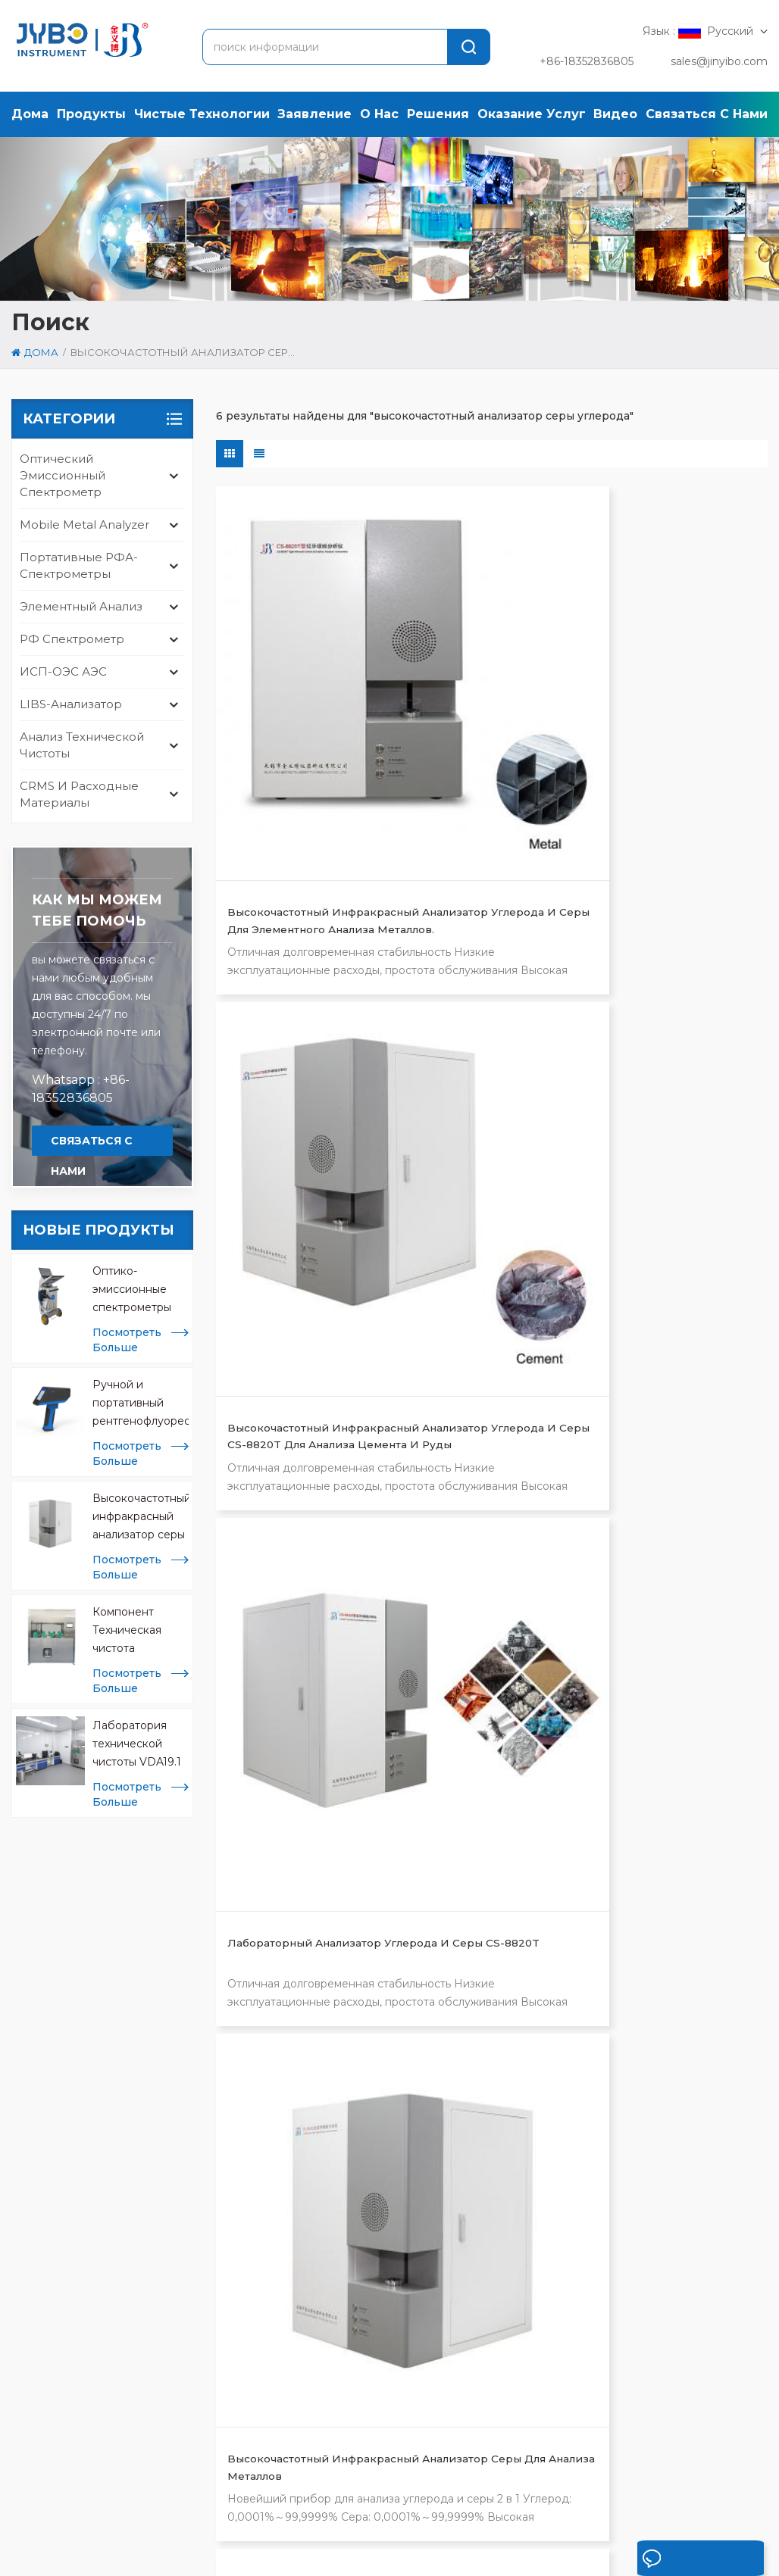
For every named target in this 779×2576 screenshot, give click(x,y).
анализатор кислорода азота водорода (394, 2186)
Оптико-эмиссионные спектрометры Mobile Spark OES (139, 1290)
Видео (615, 114)
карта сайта (44, 2559)
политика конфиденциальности (197, 2559)
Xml (95, 2559)
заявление (314, 114)
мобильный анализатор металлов (379, 2289)
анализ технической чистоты (82, 744)
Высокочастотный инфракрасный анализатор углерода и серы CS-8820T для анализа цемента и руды (486, 706)
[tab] (54, 1973)
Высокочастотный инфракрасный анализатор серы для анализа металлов (140, 1517)
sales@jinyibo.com (719, 61)
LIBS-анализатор (71, 704)
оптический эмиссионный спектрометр (62, 475)
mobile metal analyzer (84, 524)
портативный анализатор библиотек (384, 2225)
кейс (423, 2511)
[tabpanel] (143, 2101)
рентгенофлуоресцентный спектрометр (387, 2107)
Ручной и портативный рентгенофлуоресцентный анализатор (140, 1404)
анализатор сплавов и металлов (376, 2146)
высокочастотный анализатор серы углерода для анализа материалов (477, 1008)
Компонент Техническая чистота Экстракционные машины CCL (138, 1631)
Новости (494, 2511)
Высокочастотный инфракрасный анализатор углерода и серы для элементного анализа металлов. (295, 706)
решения (438, 114)
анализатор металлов (374, 2036)
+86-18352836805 (587, 61)
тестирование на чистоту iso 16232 (395, 2004)
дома (29, 114)
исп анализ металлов (374, 2257)
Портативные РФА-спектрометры (79, 565)
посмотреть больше (126, 1339)
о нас (379, 114)
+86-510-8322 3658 (108, 2145)
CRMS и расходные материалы (79, 794)
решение (355, 2511)
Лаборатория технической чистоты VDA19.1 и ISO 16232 (136, 1745)
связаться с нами (707, 114)
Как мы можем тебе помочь (97, 910)
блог (709, 2511)
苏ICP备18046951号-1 (509, 2559)
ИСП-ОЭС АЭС (63, 671)
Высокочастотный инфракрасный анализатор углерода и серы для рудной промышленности (667, 1008)
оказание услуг (531, 114)
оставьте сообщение (676, 2562)
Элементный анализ (81, 606)
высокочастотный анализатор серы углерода (396, 2067)
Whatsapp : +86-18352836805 (81, 1089)
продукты (91, 114)
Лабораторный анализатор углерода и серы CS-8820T (667, 706)
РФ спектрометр (72, 639)
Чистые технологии (202, 114)
